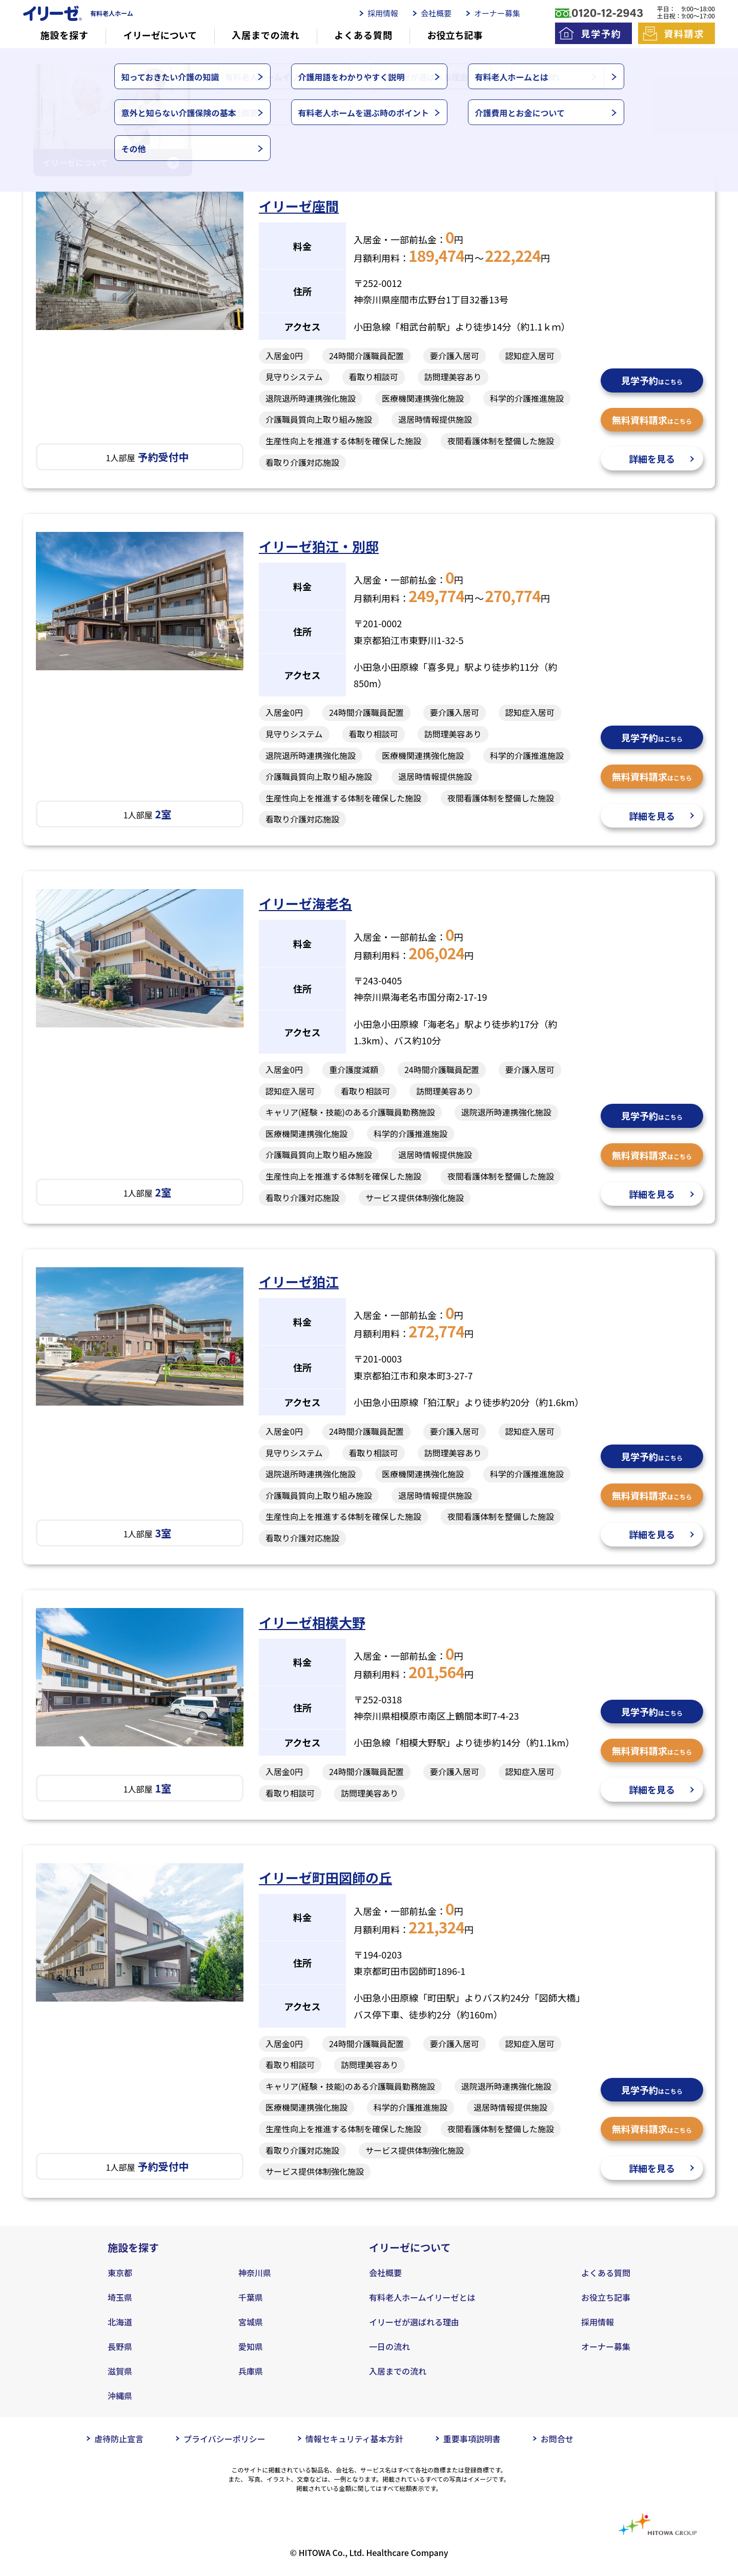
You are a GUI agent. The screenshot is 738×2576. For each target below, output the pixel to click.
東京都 (120, 2272)
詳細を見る (652, 458)
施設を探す (64, 35)
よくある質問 (363, 35)
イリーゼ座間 (299, 205)
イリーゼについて (160, 35)
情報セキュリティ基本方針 (354, 2439)
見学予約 (601, 33)
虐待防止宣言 (119, 2439)
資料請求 (684, 33)
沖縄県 (120, 2395)
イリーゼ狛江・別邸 (319, 546)
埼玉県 (120, 2297)
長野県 (120, 2346)
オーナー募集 (497, 13)
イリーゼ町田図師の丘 (325, 1877)
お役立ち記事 (455, 35)
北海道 (120, 2322)
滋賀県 (120, 2371)
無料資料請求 (652, 419)
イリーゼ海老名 (305, 903)
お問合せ (557, 2439)
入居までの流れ (265, 35)
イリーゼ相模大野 (312, 1622)
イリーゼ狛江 (299, 1281)
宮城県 (250, 2322)
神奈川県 (254, 2272)
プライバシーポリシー (224, 2439)
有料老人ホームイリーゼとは (422, 2297)
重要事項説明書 (472, 2439)
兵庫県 (250, 2371)
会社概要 (436, 13)
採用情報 (382, 13)
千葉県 (250, 2297)
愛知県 (250, 2346)
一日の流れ (389, 2346)
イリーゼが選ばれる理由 (414, 2322)
